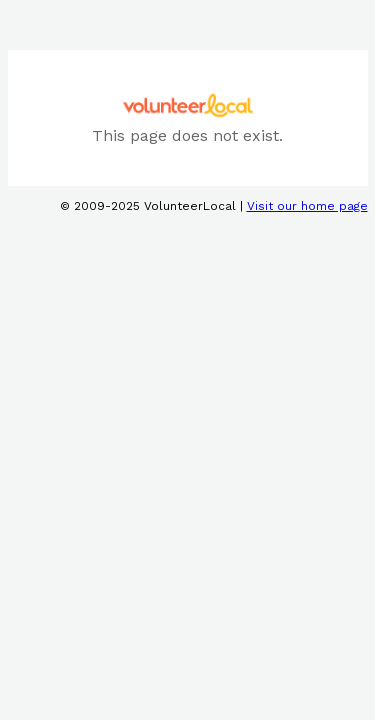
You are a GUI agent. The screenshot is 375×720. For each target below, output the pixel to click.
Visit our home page (307, 206)
